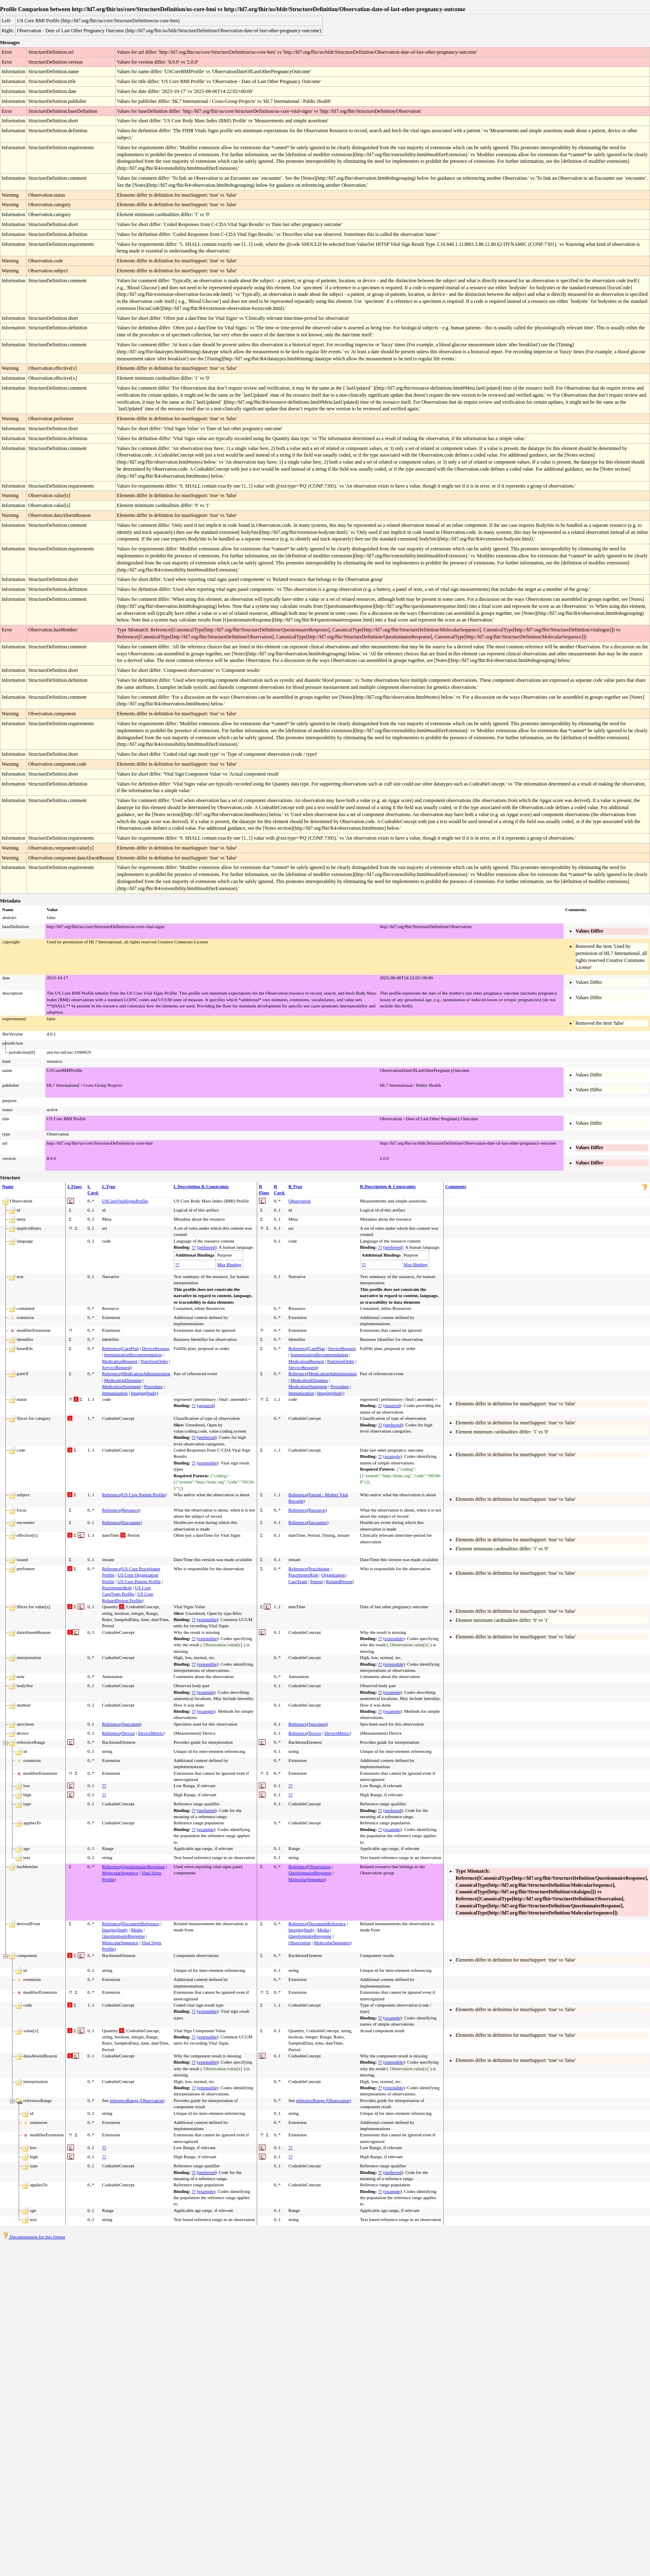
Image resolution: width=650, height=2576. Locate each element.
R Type (296, 1186)
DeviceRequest (156, 1348)
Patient (316, 1581)
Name (8, 1186)
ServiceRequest (116, 1367)
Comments (455, 1186)
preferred (206, 1247)
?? (193, 1247)
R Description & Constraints (388, 1186)
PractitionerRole (117, 1587)
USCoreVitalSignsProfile (125, 1200)
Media (137, 1929)
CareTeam (298, 1581)
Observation (300, 1200)
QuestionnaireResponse (143, 1866)
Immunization (115, 1392)
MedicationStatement (121, 1386)
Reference (111, 1348)
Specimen (131, 1723)
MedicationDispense (122, 1380)
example (392, 1456)
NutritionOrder (154, 1361)
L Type (108, 1186)
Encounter (131, 1522)
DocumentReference (140, 1923)
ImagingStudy (143, 1392)
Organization (333, 1574)
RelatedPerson (339, 1581)
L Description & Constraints (201, 1186)
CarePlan (130, 1348)
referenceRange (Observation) (137, 2100)
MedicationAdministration (146, 1373)
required (206, 1405)
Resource (130, 1509)
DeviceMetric (150, 1733)
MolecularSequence (120, 1872)
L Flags (74, 1186)
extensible (207, 1462)
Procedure (153, 1386)
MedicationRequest (120, 1361)
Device (128, 1733)
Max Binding (229, 1264)
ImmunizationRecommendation (133, 1354)
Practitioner (319, 1568)
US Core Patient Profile (143, 1494)
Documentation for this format (33, 2236)
